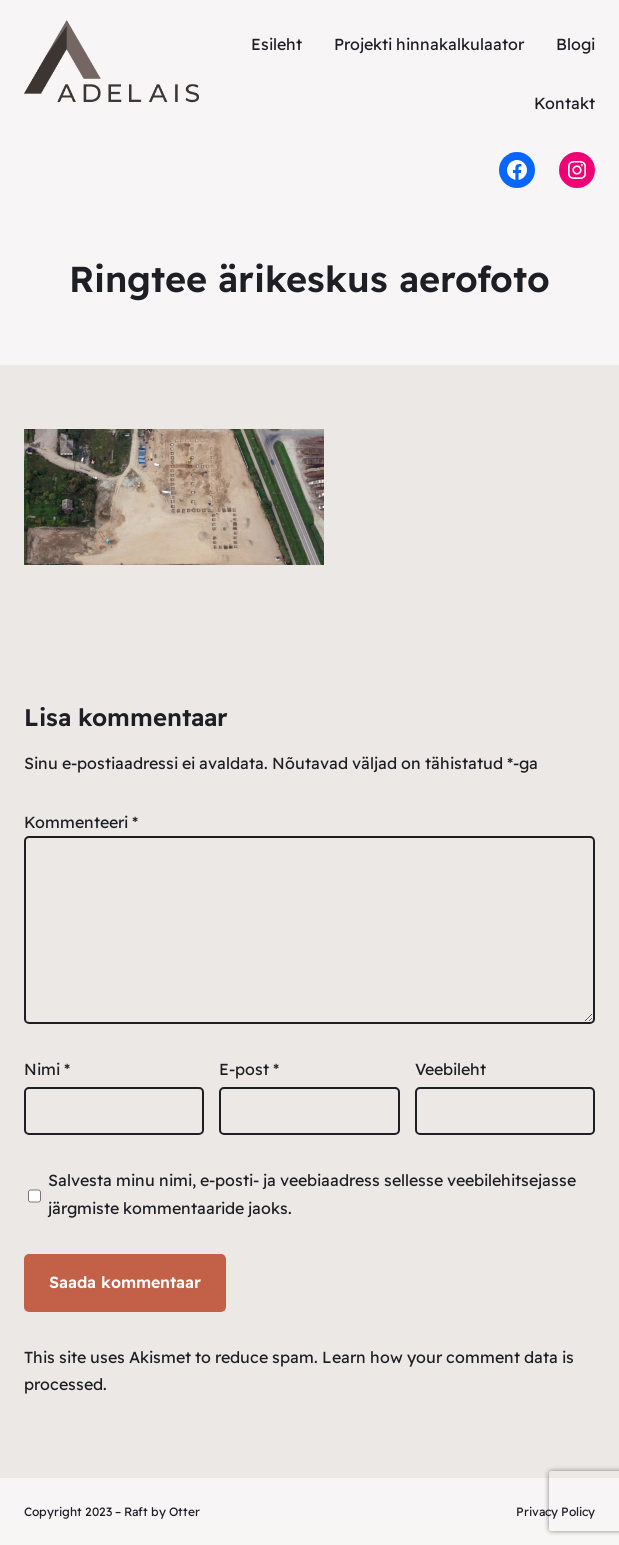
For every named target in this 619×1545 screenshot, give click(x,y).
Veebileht (450, 1069)
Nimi (47, 1069)
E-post (249, 1069)
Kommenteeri (81, 822)
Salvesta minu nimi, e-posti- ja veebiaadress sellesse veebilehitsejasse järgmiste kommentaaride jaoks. (312, 1193)
